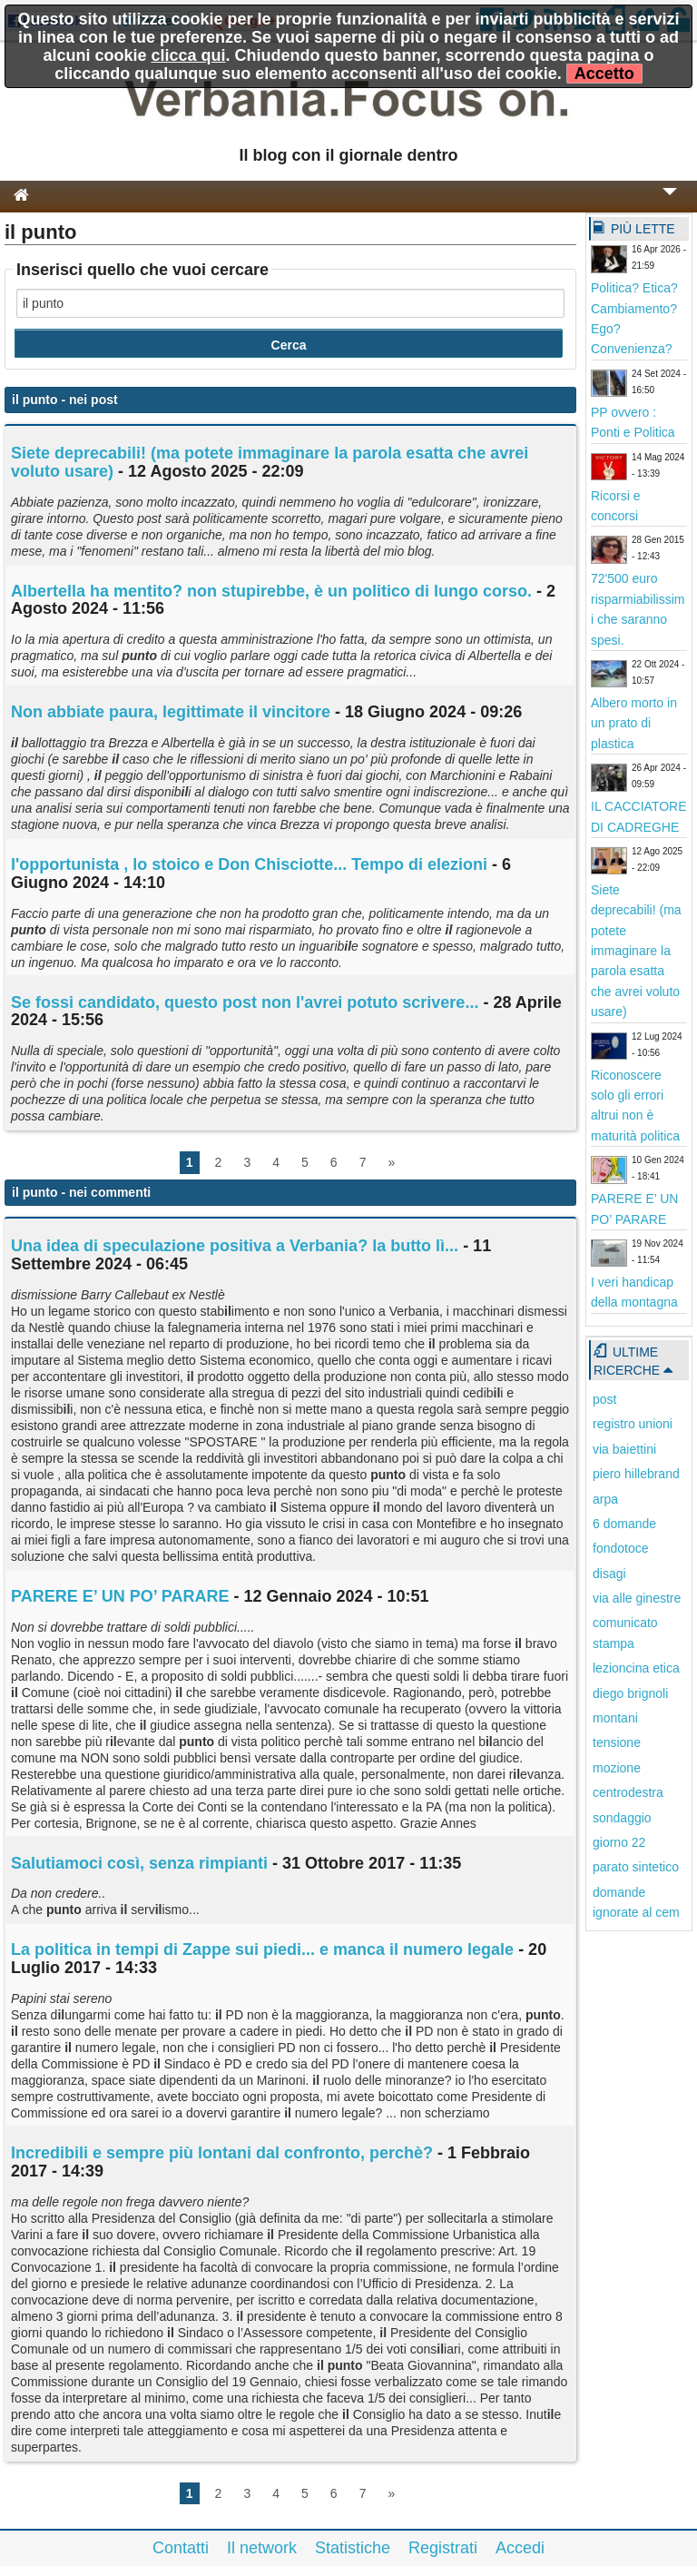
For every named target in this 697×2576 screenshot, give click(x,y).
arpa (605, 1499)
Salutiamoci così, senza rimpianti (139, 1863)
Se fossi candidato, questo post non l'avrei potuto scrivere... (244, 1002)
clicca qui (188, 55)
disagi (609, 1573)
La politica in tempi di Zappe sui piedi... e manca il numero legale (262, 1949)
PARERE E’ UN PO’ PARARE (120, 1596)
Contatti (180, 2548)
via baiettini (624, 1449)
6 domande (624, 1523)
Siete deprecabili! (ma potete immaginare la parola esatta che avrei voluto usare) (636, 951)
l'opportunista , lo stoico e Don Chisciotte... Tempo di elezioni (249, 864)
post (604, 1399)
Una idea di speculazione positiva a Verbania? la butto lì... (234, 1246)
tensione (617, 1742)
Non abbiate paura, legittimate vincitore (170, 712)
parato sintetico (636, 1867)
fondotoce (621, 1548)
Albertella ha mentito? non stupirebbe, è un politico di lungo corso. (271, 591)
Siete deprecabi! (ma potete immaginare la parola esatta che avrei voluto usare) (269, 462)
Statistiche (352, 2548)
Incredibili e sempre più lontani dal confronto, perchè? (222, 2153)
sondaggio (622, 1818)
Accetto (604, 73)
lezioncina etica (636, 1668)
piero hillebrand (636, 1473)
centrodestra (628, 1792)
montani (615, 1718)
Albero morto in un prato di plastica (634, 723)
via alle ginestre (637, 1598)
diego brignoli (630, 1693)
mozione (617, 1768)
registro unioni (632, 1423)
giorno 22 (619, 1842)
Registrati (442, 2548)
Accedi (520, 2548)
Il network (262, 2548)
